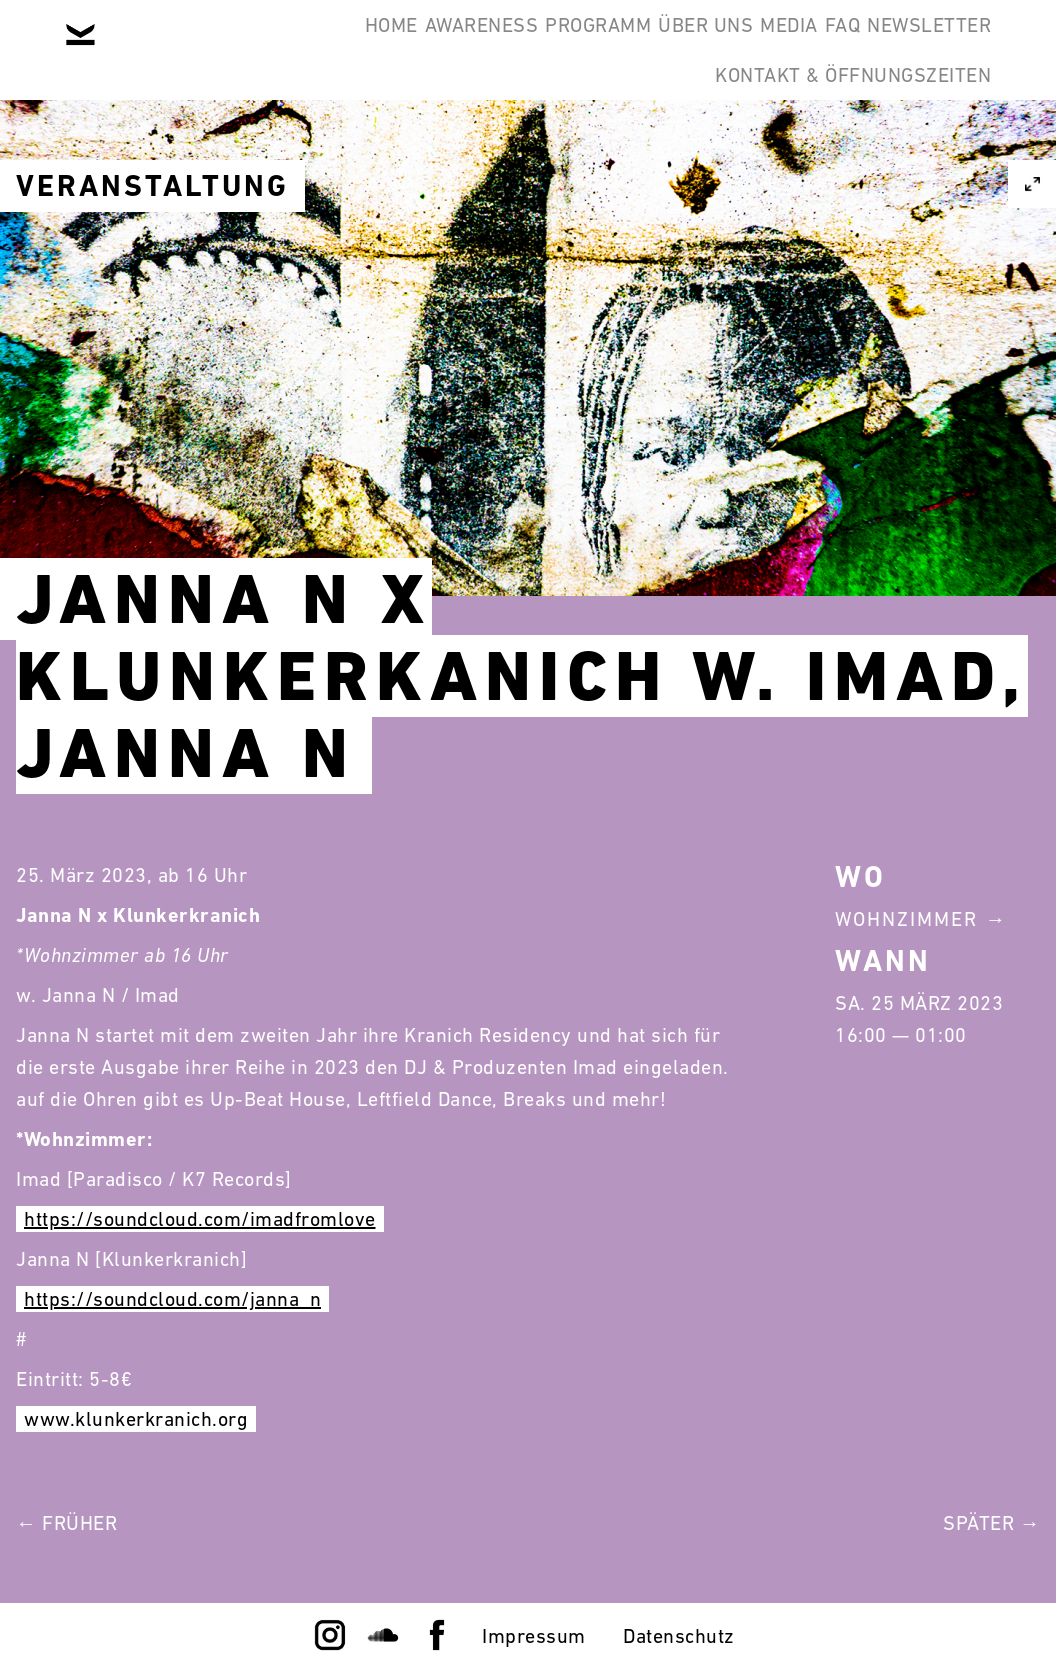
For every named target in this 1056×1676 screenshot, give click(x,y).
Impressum (534, 1636)
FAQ (797, 48)
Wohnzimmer (906, 919)
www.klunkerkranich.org (136, 1419)
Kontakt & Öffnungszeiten (838, 144)
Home (193, 48)
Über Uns (599, 48)
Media (713, 48)
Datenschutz (679, 1636)
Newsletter (914, 48)
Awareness (314, 48)
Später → (991, 1523)
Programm (461, 48)
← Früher (66, 1523)
